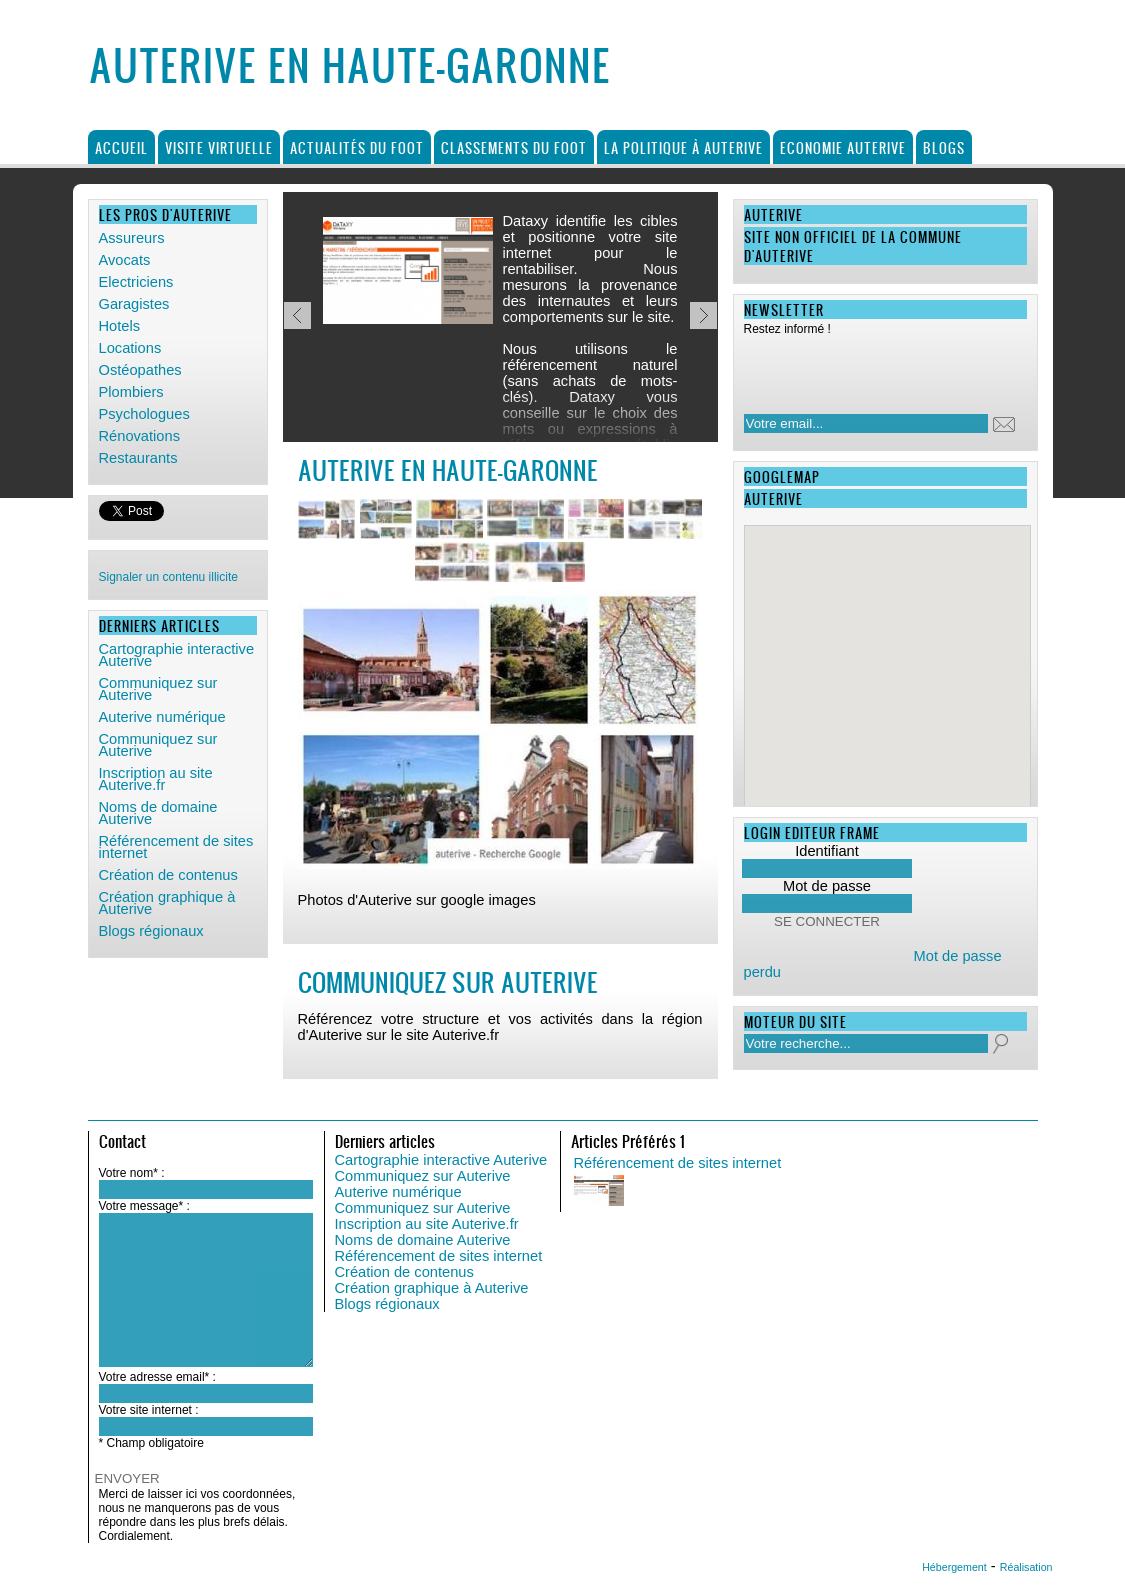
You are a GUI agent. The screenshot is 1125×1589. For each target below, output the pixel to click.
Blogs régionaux (151, 931)
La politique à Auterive (683, 147)
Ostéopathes (140, 370)
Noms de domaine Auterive (158, 813)
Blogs (944, 147)
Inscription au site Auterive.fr (156, 779)
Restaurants (138, 458)
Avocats (125, 260)
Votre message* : (144, 1206)
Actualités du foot (357, 147)
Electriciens (136, 282)
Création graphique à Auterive (167, 903)
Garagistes (134, 304)
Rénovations (139, 436)
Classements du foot (514, 147)
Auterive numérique (162, 717)
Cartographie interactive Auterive (177, 655)
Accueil (121, 147)
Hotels (120, 326)
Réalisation (1026, 1567)
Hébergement (954, 1567)
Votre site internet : (149, 1410)
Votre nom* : (132, 1173)
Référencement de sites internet (176, 847)
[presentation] (873, 369)
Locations (130, 348)
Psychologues (144, 414)
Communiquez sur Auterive (158, 689)
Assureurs (132, 238)
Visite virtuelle (219, 147)
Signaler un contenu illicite (168, 577)
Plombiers (131, 392)
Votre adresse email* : (157, 1377)
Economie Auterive (843, 147)
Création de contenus (168, 875)
